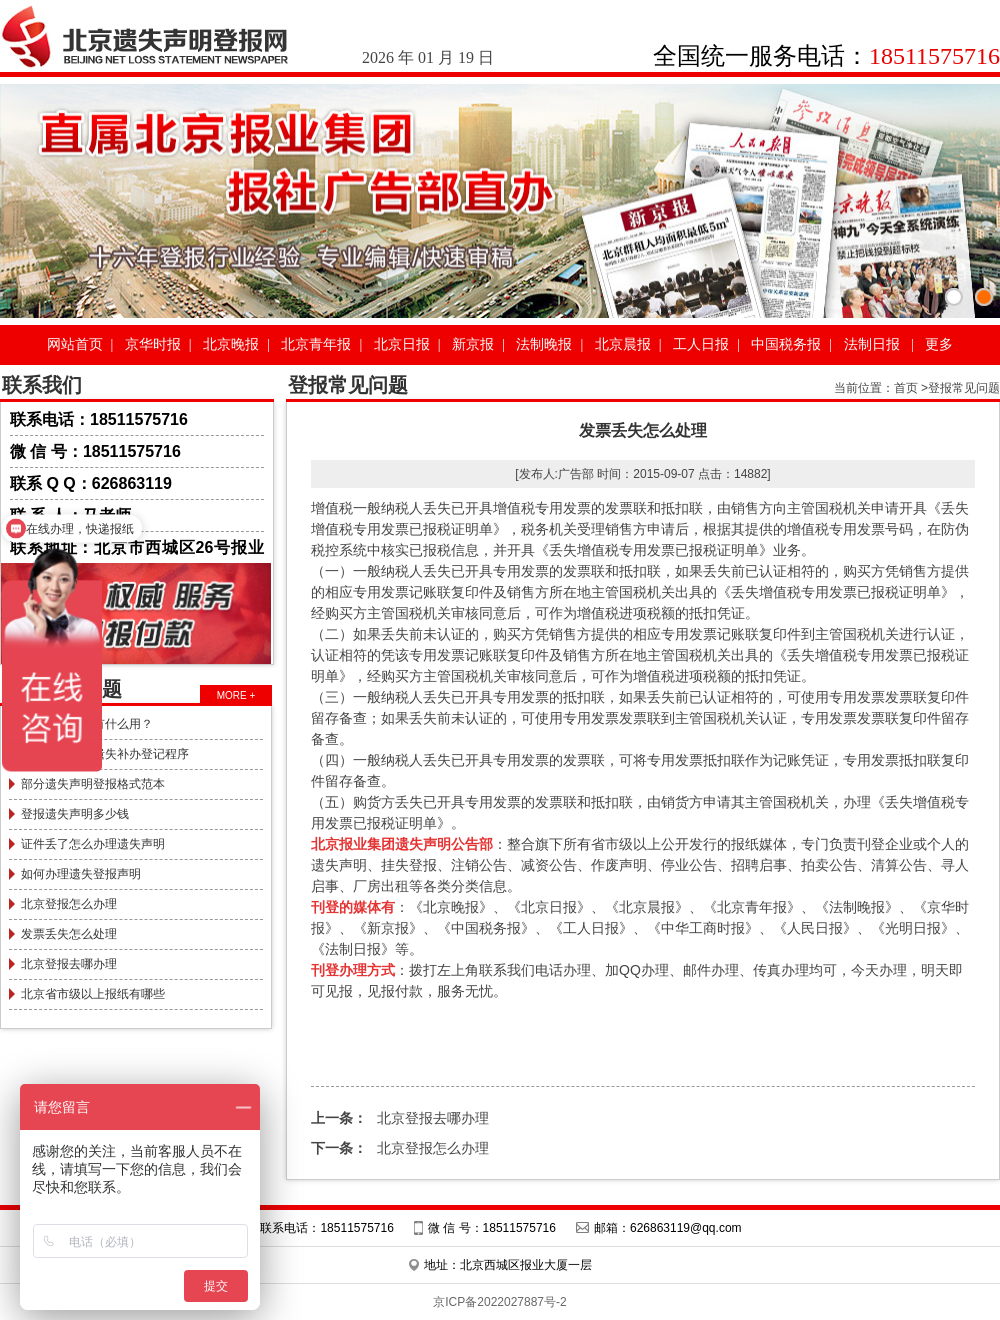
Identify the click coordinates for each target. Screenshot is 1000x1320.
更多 (939, 344)
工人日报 (701, 344)
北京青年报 (316, 344)
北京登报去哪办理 (400, 1118)
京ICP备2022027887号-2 (499, 1302)
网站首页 (75, 344)
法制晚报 (544, 344)
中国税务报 (786, 344)
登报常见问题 (964, 388)
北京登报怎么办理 (400, 1148)
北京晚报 (231, 344)
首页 (906, 388)
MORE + (236, 695)
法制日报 (872, 344)
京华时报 (153, 344)
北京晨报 (623, 344)
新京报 (473, 344)
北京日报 (402, 344)
